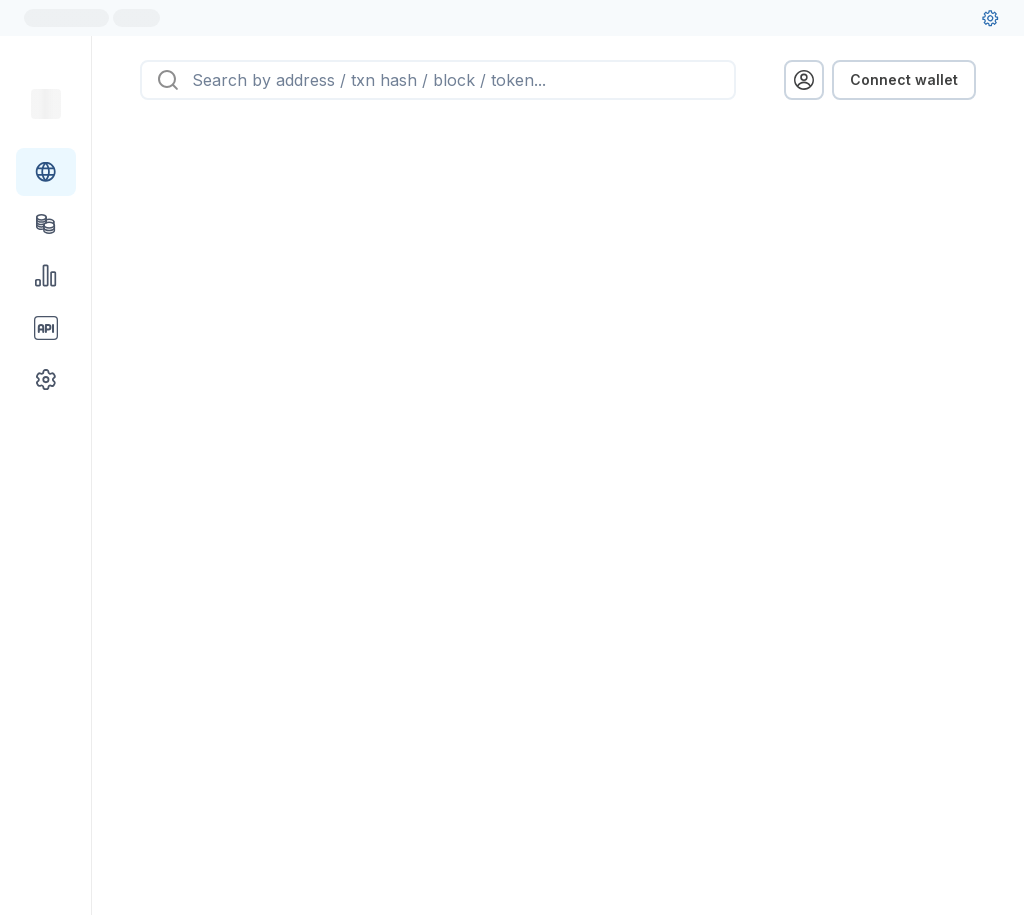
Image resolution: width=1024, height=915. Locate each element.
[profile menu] (804, 80)
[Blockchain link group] (46, 172)
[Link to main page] (46, 104)
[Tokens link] (46, 224)
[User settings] (990, 18)
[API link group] (46, 328)
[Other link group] (46, 380)
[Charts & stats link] (46, 276)
